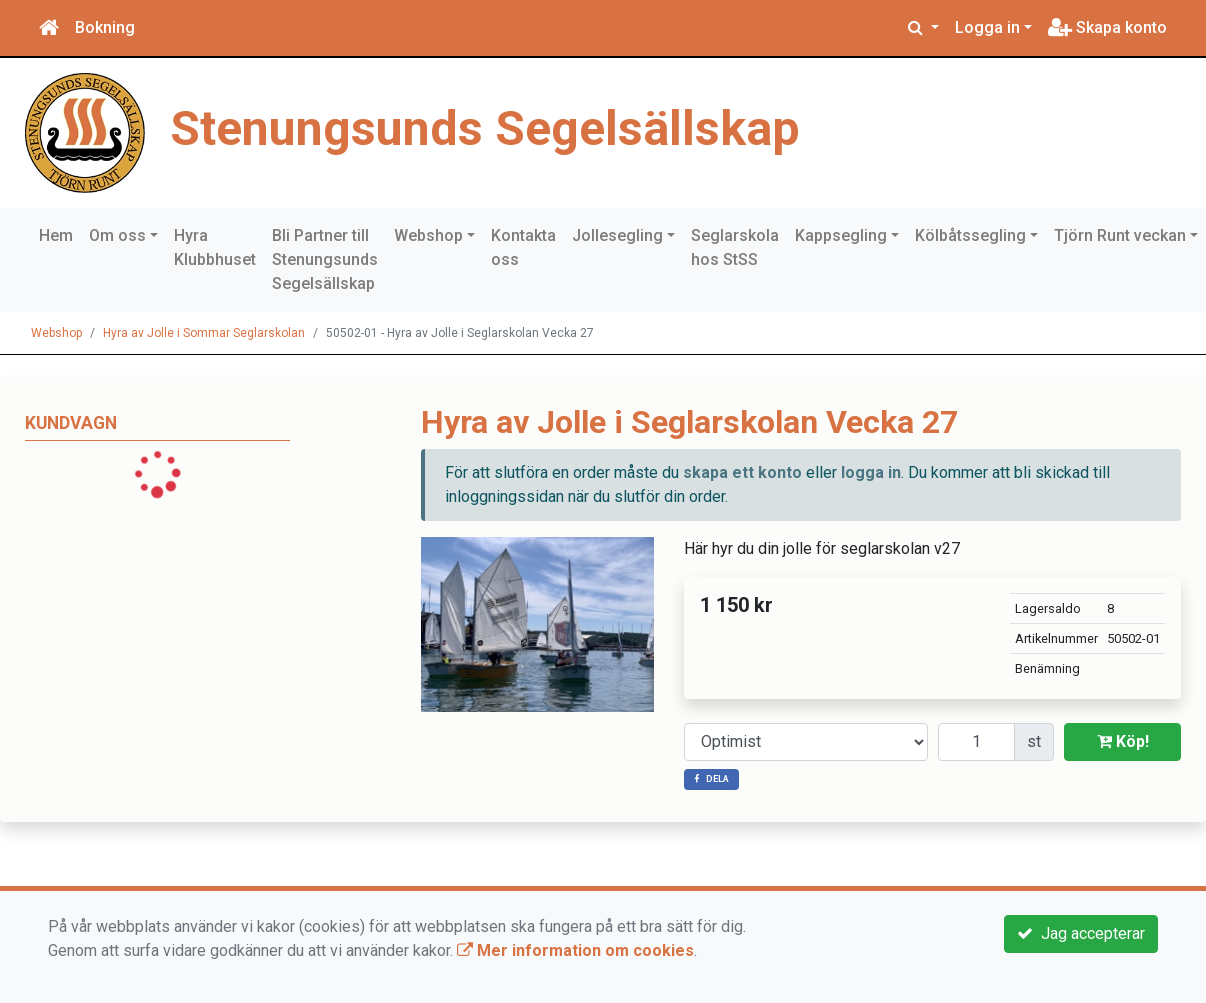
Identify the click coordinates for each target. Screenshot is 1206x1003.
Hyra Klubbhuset (215, 247)
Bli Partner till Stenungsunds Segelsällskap (325, 259)
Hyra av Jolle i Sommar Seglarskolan (204, 333)
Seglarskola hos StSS (735, 247)
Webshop (428, 235)
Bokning (105, 27)
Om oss (117, 235)
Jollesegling (617, 235)
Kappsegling (841, 235)
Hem (56, 235)
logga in (871, 472)
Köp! (1123, 741)
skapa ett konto (742, 472)
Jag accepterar (1081, 933)
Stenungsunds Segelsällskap (485, 128)
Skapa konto (1107, 27)
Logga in (987, 27)
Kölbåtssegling (970, 235)
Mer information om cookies (575, 950)
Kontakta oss (523, 247)
